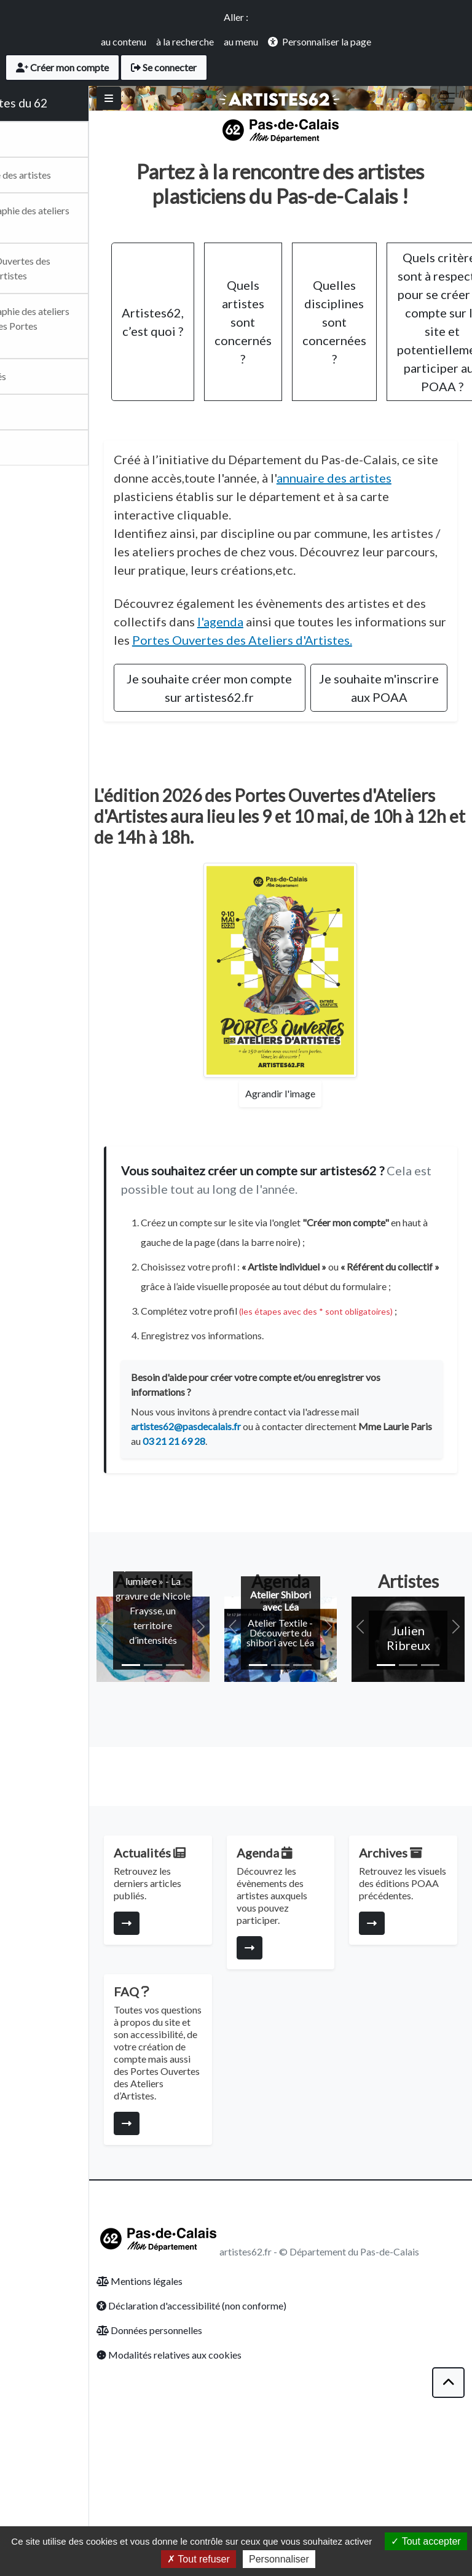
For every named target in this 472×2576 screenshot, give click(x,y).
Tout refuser (198, 2559)
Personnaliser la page (326, 41)
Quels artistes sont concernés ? (302, 347)
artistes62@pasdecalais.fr (245, 1545)
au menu (241, 41)
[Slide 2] (202, 1769)
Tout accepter (425, 2541)
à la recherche (185, 41)
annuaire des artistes (236, 521)
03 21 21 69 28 (308, 1560)
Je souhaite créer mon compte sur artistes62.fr (251, 749)
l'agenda (360, 665)
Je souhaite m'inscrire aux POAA (391, 759)
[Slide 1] (180, 1769)
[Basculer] (167, 98)
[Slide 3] (224, 1769)
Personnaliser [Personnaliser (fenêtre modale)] (279, 2559)
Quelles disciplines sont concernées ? (393, 347)
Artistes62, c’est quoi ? (212, 347)
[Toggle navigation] (447, 98)
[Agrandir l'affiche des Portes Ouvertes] (310, 1050)
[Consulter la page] (186, 2042)
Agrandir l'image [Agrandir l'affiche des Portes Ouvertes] (310, 1173)
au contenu (123, 41)
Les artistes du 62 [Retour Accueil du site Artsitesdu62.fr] (59, 103)
